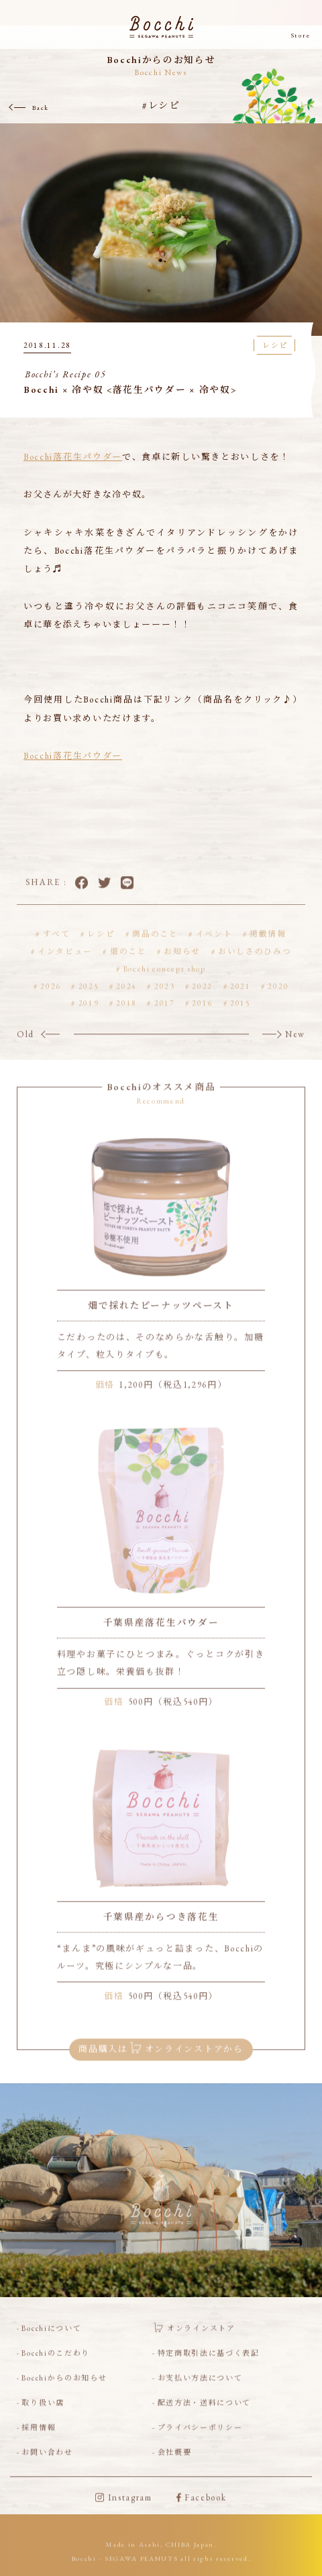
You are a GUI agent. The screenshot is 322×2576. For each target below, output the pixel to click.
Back (40, 107)
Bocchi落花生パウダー (72, 457)
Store (300, 35)
